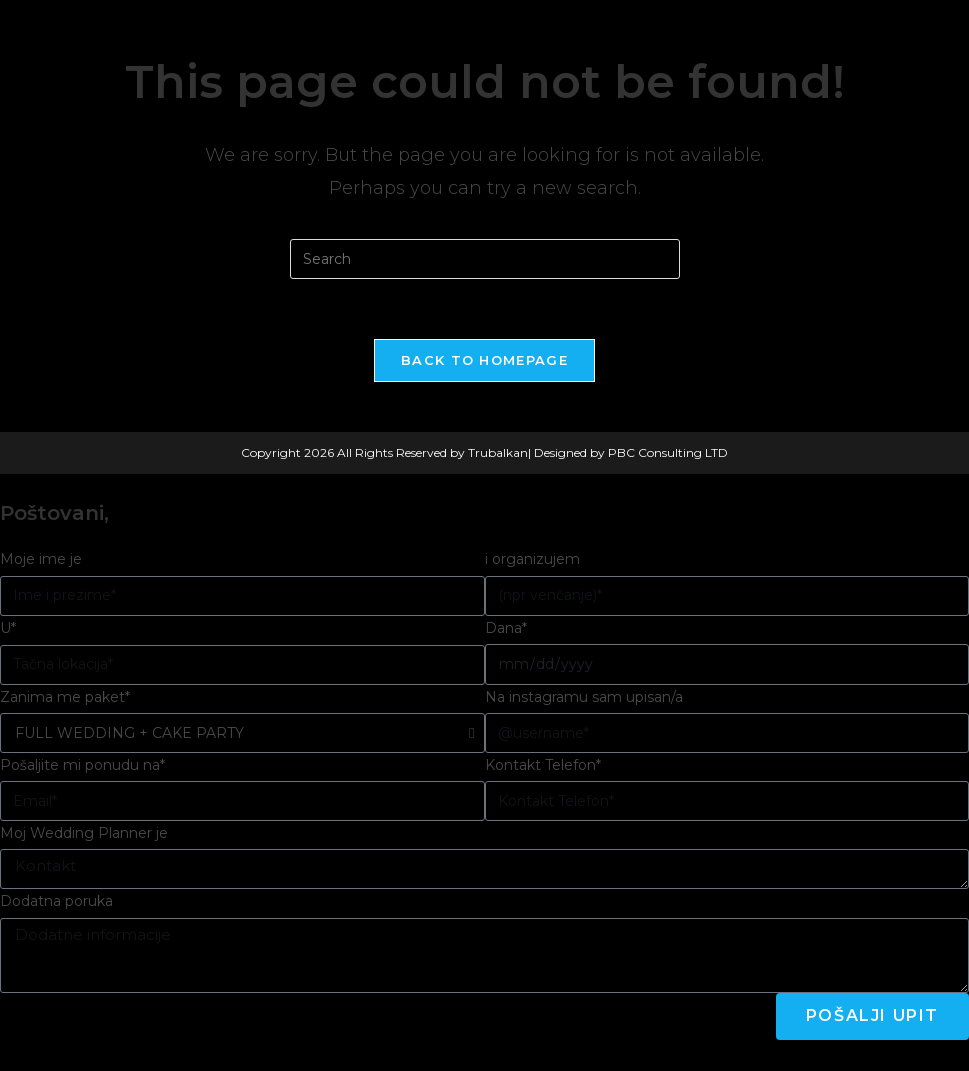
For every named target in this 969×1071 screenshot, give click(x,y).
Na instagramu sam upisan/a (584, 697)
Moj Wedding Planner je (84, 833)
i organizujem (532, 559)
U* (8, 628)
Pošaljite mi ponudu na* (82, 765)
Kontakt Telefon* (543, 765)
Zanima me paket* (65, 697)
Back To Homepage (484, 360)
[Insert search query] (485, 259)
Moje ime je (41, 559)
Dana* (506, 628)
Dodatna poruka (56, 901)
